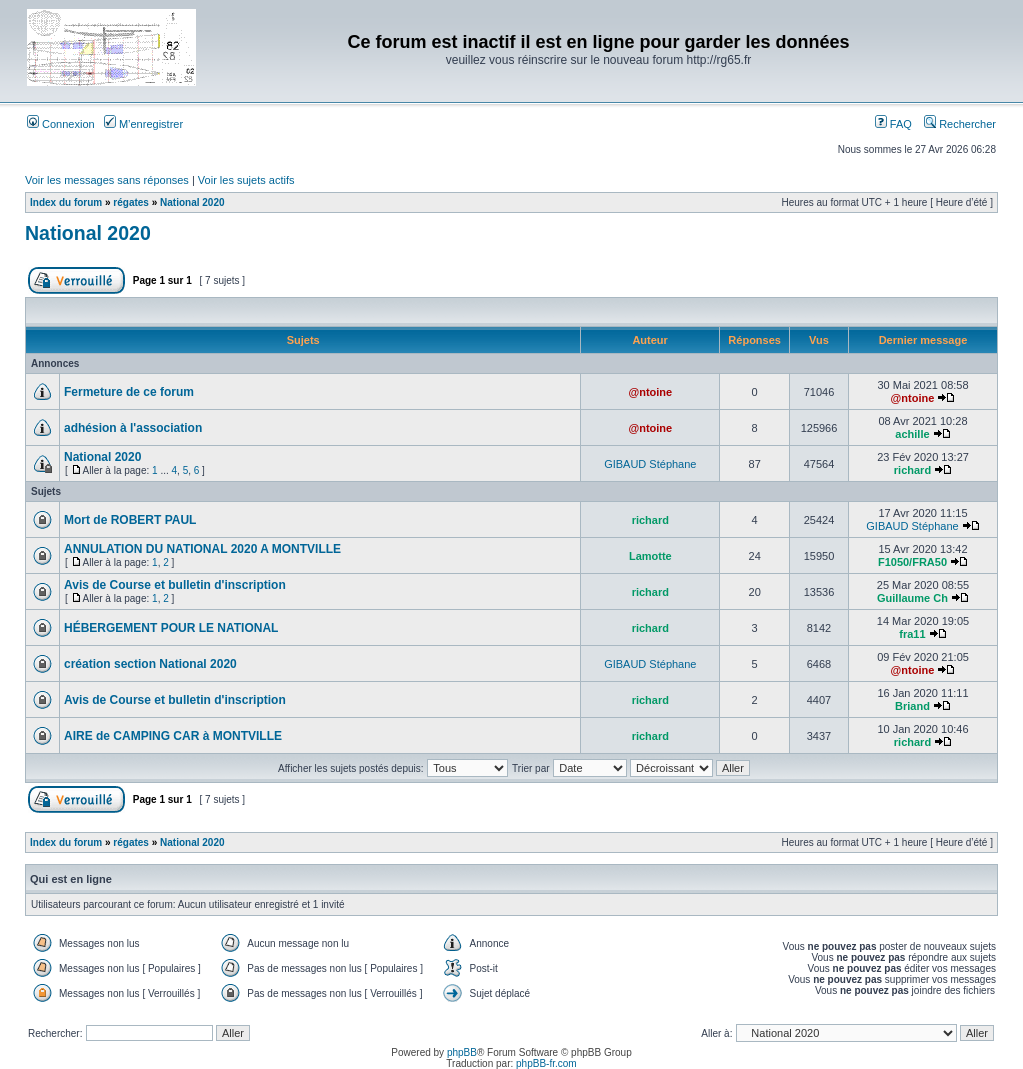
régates (131, 202)
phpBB (462, 1052)
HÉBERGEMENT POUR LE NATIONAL (171, 628)
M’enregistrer (143, 124)
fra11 (912, 634)
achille (912, 434)
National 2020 (192, 202)
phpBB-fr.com (546, 1063)
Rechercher (960, 124)
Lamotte (650, 556)
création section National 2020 (150, 664)
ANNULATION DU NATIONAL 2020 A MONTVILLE (202, 549)
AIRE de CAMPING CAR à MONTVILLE (173, 736)
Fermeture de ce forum (129, 392)
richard (912, 470)
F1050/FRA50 (912, 562)
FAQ (893, 124)
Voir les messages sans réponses (107, 180)
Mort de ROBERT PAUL (130, 520)
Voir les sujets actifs (246, 180)
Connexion (61, 124)
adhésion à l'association (133, 428)
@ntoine (650, 392)
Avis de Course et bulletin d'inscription (175, 585)
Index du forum (66, 202)
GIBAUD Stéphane (650, 464)
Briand (912, 706)
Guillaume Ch (912, 598)
